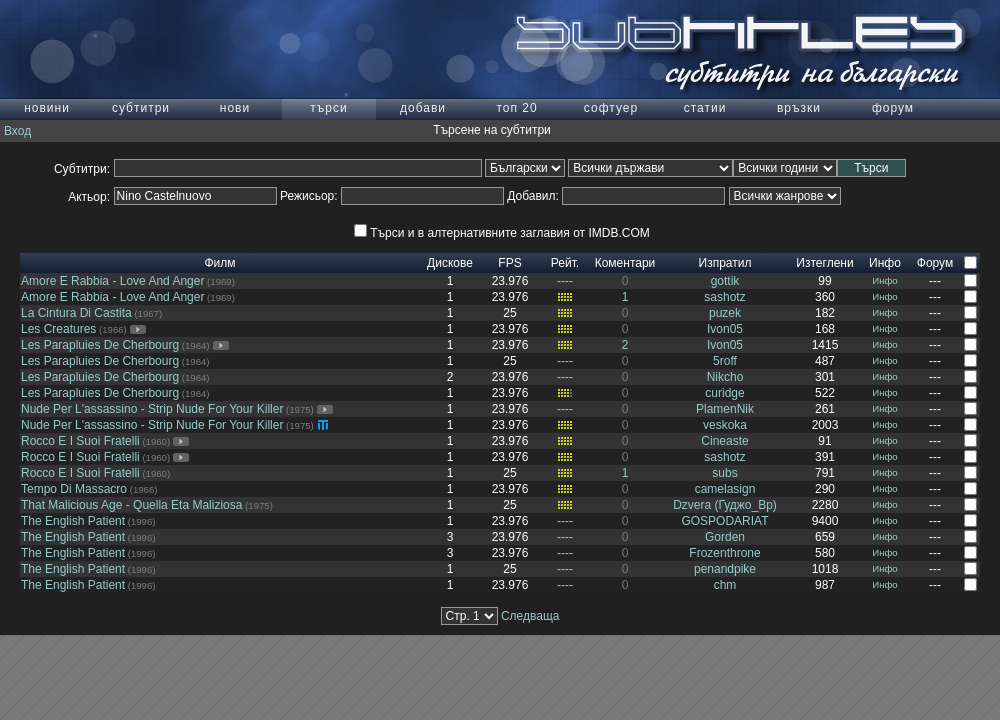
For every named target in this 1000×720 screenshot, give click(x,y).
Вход (17, 131)
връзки (799, 108)
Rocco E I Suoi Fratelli (80, 441)
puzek (725, 313)
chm (725, 585)
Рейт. (565, 263)
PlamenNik (725, 409)
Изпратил (725, 263)
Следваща (530, 616)
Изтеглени (824, 263)
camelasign (725, 489)
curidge (724, 393)
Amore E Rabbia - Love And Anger (112, 281)
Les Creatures (58, 329)
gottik (725, 281)
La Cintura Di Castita (76, 313)
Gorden (725, 537)
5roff (725, 361)
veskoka (725, 425)
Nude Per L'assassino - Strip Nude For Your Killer (152, 409)
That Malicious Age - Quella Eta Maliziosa (131, 505)
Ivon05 (725, 329)
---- (565, 281)
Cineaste (724, 441)
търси (328, 108)
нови (235, 108)
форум (893, 108)
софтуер (611, 108)
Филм (219, 263)
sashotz (724, 297)
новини (47, 108)
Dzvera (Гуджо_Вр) (725, 505)
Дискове (450, 263)
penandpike (725, 569)
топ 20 (516, 108)
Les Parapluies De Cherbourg (100, 345)
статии (705, 108)
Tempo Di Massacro (74, 489)
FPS (509, 263)
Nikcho (725, 377)
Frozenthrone (724, 553)
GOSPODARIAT (724, 521)
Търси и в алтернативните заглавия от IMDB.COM (501, 233)
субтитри (141, 108)
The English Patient (73, 521)
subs (724, 473)
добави (423, 108)
